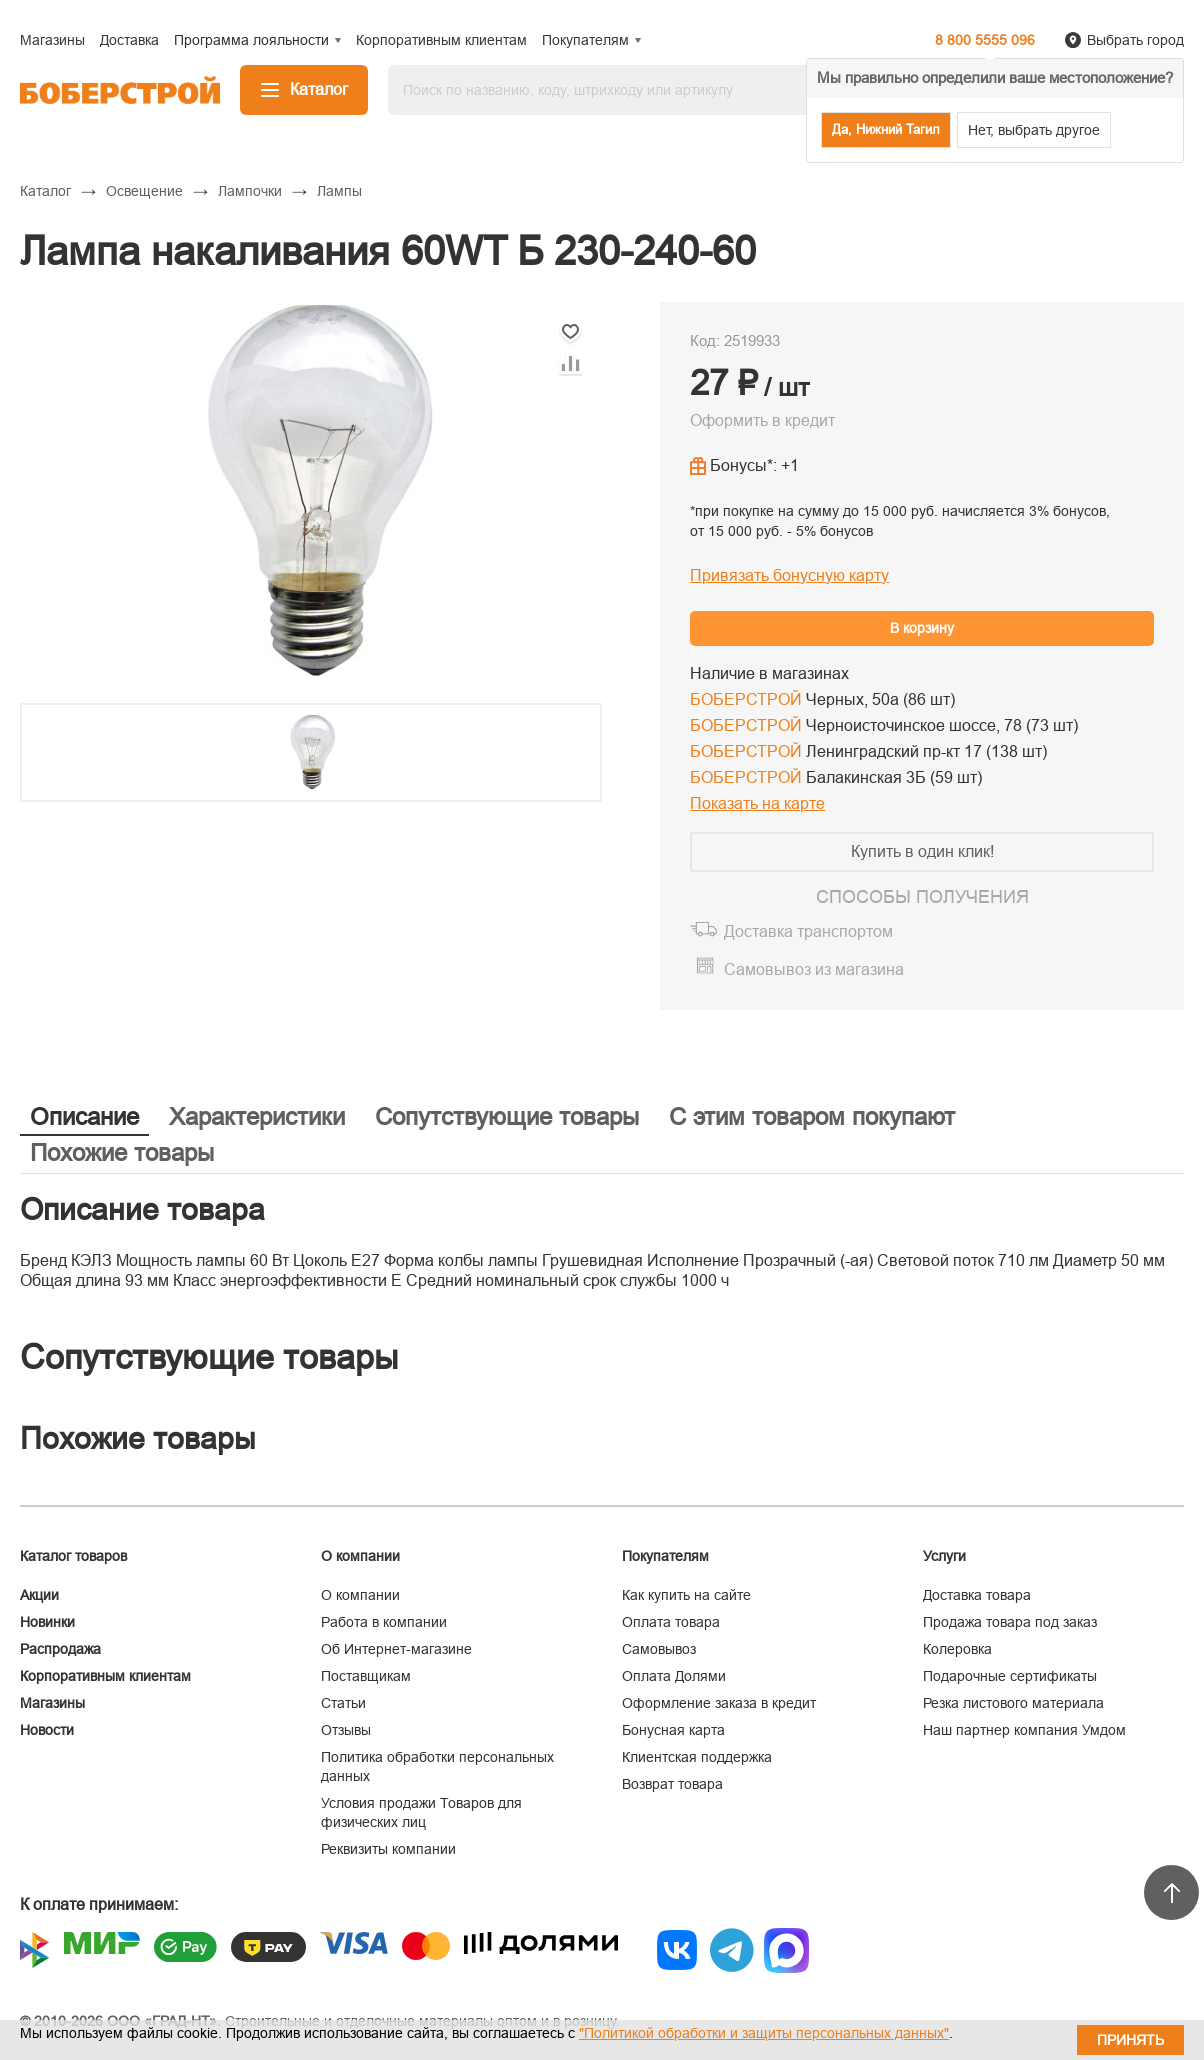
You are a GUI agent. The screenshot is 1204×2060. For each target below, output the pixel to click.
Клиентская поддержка (697, 1757)
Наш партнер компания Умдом (1024, 1730)
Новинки (47, 1622)
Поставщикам (366, 1676)
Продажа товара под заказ (1010, 1622)
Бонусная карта (673, 1730)
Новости (47, 1730)
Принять (1130, 2040)
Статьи (343, 1703)
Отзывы (346, 1730)
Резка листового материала (1013, 1703)
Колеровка (957, 1649)
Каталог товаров (73, 1556)
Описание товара (142, 1209)
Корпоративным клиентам (105, 1676)
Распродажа (60, 1649)
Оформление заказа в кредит (719, 1703)
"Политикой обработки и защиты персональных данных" (764, 2033)
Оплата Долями (674, 1676)
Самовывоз (659, 1649)
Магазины (52, 1703)
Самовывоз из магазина (814, 969)
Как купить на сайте (686, 1595)
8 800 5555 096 (985, 40)
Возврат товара (672, 1784)
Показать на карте (757, 803)
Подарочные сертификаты (1010, 1676)
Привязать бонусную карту (789, 575)
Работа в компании (384, 1622)
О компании (360, 1595)
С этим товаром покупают (812, 1116)
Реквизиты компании (388, 1849)
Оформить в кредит (762, 420)
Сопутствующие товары (507, 1116)
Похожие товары (122, 1152)
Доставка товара (977, 1595)
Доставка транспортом (808, 931)
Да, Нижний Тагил (886, 129)
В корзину (922, 628)
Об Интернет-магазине (396, 1649)
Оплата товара (671, 1622)
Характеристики (257, 1116)
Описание (84, 1116)
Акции (39, 1595)
